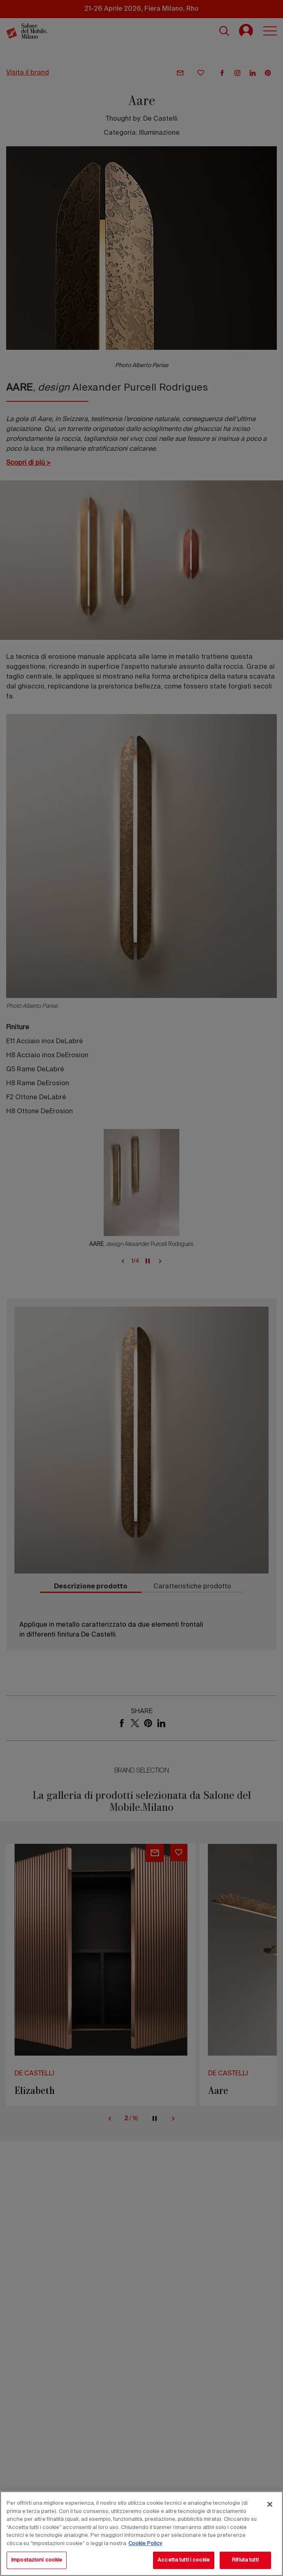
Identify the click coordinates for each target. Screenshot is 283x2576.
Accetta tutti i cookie (184, 2560)
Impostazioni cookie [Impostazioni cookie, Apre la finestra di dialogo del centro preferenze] (36, 2560)
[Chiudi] (270, 2504)
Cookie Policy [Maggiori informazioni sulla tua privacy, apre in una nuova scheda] (145, 2543)
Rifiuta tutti (245, 2560)
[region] (141, 2533)
